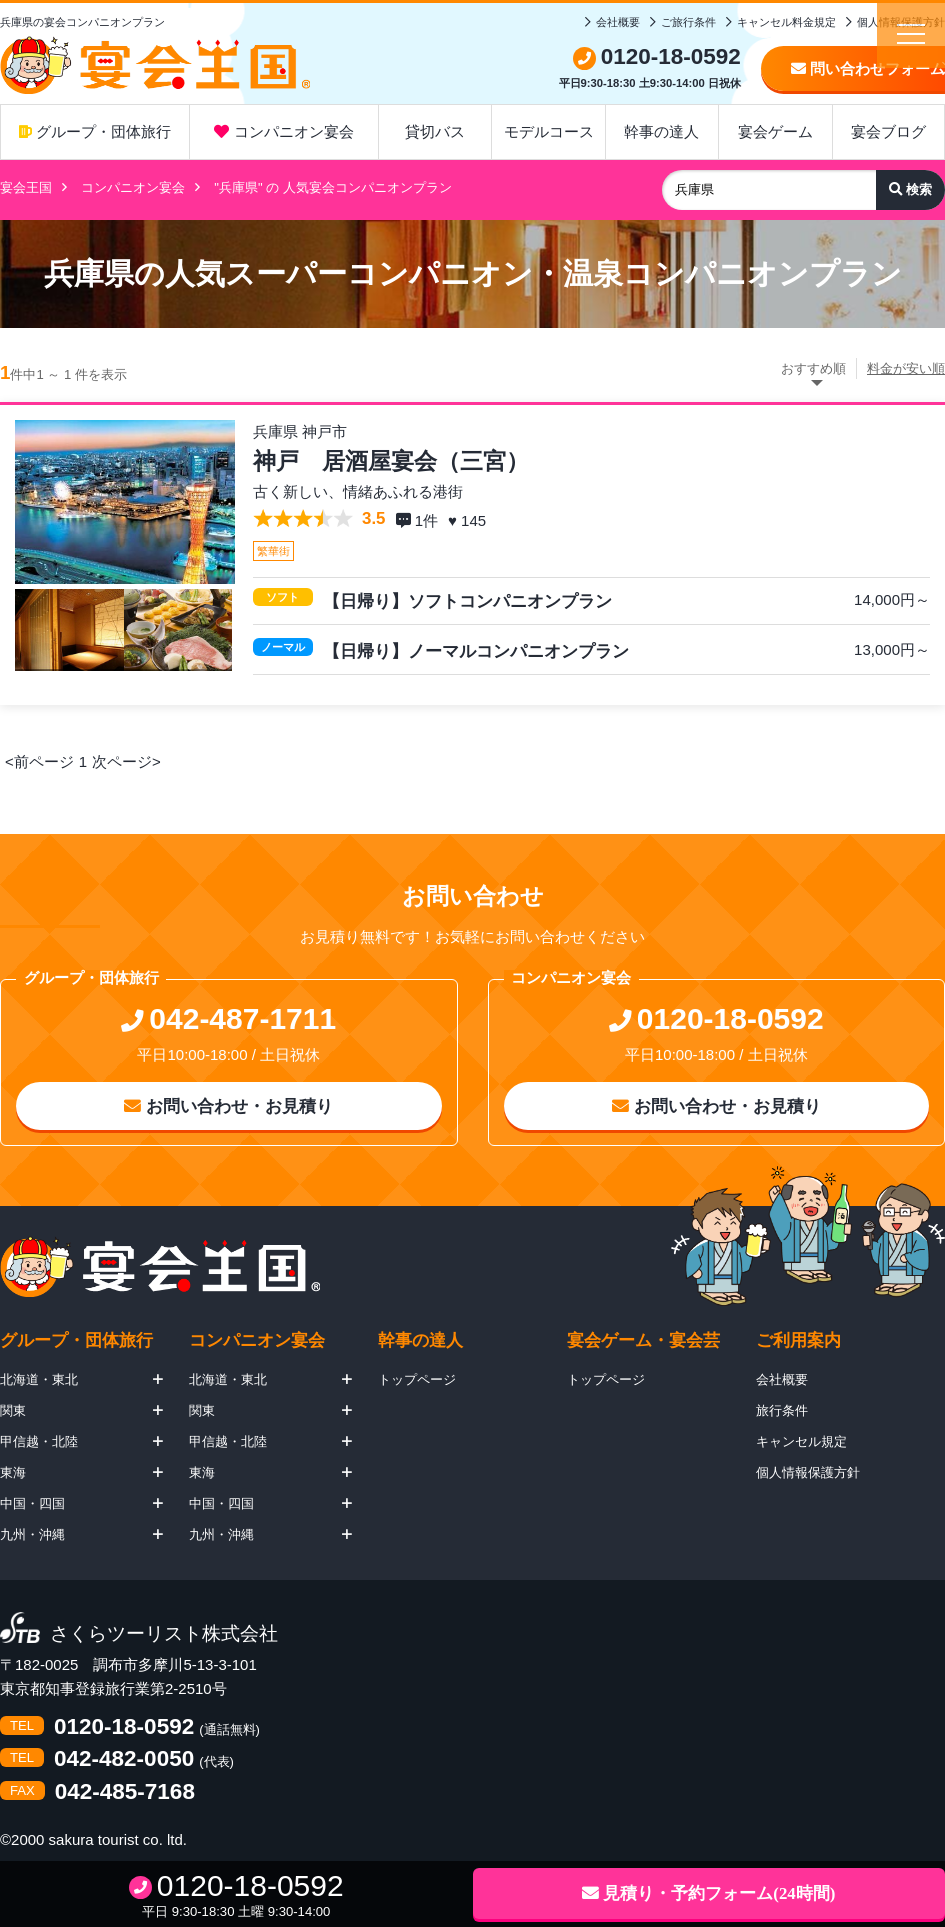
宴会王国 (26, 187)
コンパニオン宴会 (283, 131)
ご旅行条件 (688, 22)
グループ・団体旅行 (95, 131)
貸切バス (435, 131)
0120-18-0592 (124, 1727)
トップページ (417, 1379)
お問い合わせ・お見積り (228, 1106)
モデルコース (549, 131)
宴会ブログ (888, 131)
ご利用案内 (798, 1340)
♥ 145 (469, 520)
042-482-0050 (124, 1759)
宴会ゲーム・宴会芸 (643, 1340)
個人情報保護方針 (808, 1472)
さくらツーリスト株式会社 (164, 1634)
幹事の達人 (661, 131)
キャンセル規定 (801, 1441)
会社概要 (618, 22)
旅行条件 (782, 1410)
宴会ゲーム (775, 131)
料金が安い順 (906, 368)
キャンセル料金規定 (786, 22)
